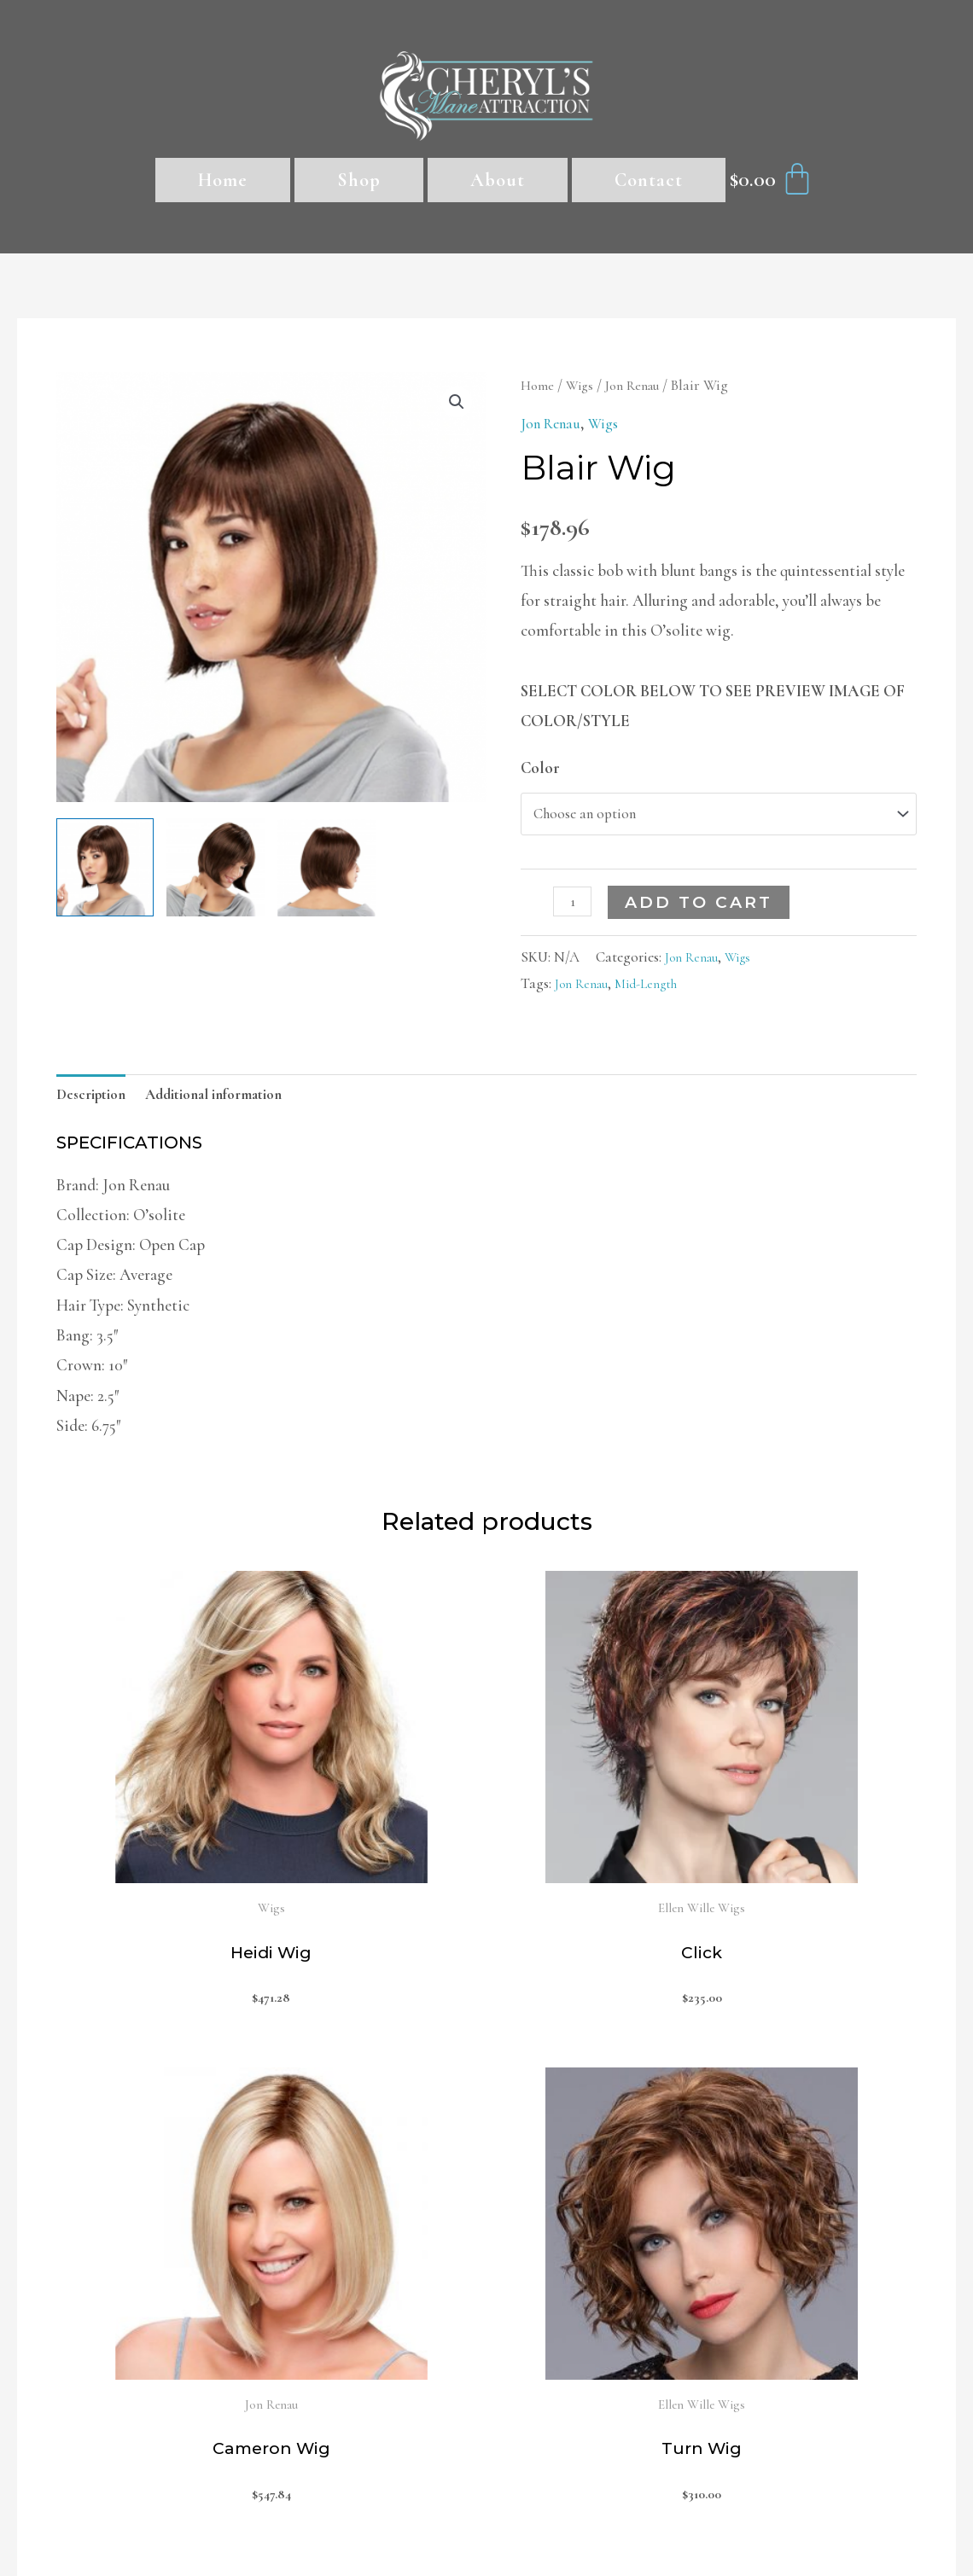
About (497, 180)
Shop (359, 180)
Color (540, 767)
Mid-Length (657, 989)
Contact (649, 180)
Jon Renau (642, 385)
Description (95, 1103)
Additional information (231, 1103)
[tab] (95, 1103)
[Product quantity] (574, 907)
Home (223, 180)
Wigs (583, 385)
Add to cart (703, 908)
